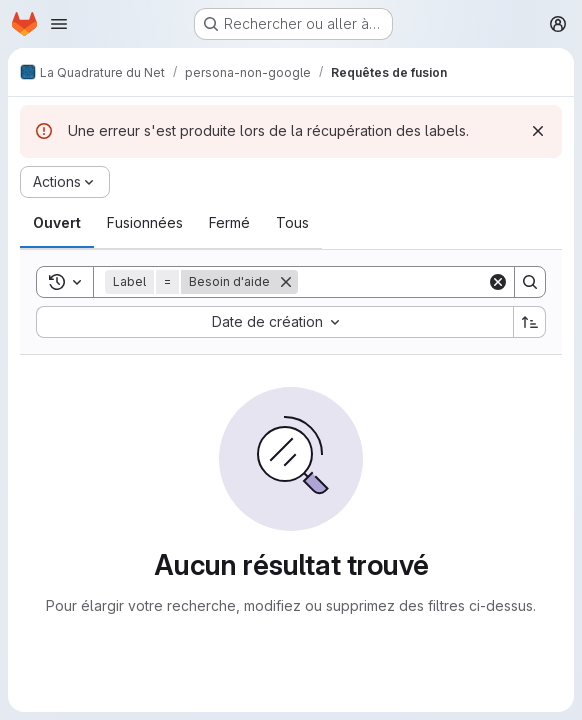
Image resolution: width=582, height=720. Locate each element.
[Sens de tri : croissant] (530, 322)
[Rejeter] (538, 131)
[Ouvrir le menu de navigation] (59, 24)
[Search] (422, 282)
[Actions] (65, 182)
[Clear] (498, 282)
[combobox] (274, 322)
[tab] (57, 223)
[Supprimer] (286, 282)
